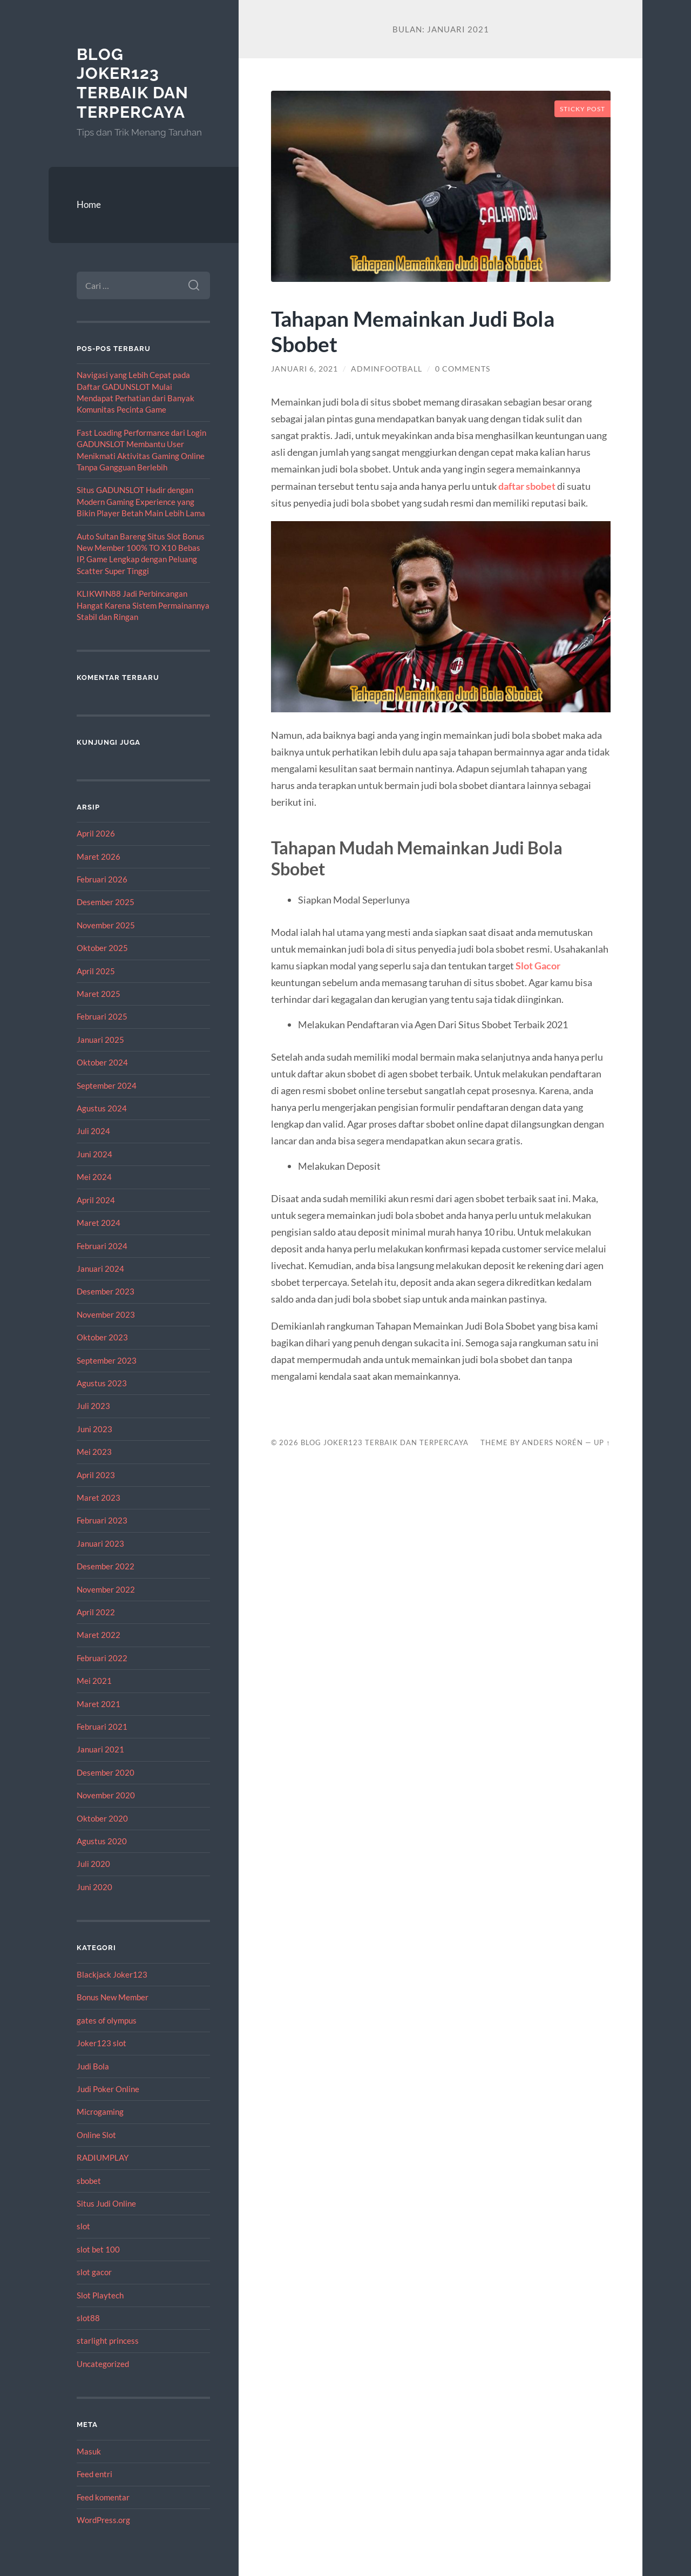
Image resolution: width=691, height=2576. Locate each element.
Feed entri (94, 2474)
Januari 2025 (100, 1039)
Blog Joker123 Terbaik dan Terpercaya (132, 83)
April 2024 (96, 1200)
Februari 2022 (102, 1658)
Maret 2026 (98, 856)
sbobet (89, 2181)
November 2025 (106, 925)
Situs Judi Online (106, 2203)
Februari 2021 (102, 1726)
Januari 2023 (100, 1543)
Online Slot (96, 2135)
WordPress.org (103, 2520)
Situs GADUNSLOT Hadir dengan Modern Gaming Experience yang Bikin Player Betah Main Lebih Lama (141, 501)
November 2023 (106, 1314)
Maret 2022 (98, 1635)
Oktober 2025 (102, 948)
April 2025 (96, 971)
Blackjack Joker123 (112, 1974)
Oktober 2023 (102, 1337)
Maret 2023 (98, 1497)
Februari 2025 (102, 1016)
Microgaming (100, 2111)
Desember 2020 (105, 1772)
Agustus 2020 (102, 1841)
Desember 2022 (105, 1566)
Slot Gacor (538, 966)
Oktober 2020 (102, 1818)
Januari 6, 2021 (304, 369)
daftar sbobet (526, 486)
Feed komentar (103, 2497)
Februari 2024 (102, 1246)
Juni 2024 (94, 1154)
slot (83, 2226)
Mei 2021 (94, 1680)
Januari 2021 (100, 1749)
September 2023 (107, 1360)
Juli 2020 (93, 1864)
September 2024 (107, 1085)
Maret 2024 (98, 1223)
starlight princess (108, 2340)
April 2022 (96, 1612)
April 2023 (96, 1475)
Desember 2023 (105, 1291)
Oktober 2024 (102, 1062)
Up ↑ (602, 1442)
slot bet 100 (98, 2249)
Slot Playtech (100, 2295)
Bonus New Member (112, 1997)
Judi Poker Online (108, 2089)
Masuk (89, 2451)
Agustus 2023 (102, 1383)
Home (89, 204)
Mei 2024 (94, 1177)
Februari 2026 (102, 879)
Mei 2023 (94, 1451)
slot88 (88, 2318)
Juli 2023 (93, 1406)
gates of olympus (107, 2020)
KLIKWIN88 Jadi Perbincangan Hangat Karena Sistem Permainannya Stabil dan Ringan (143, 605)
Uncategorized (103, 2364)
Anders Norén (552, 1442)
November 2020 (106, 1795)
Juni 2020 (94, 1887)
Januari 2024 (100, 1268)
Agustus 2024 (102, 1108)
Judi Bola (93, 2066)
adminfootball (386, 369)
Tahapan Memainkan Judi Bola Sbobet (412, 331)
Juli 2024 (93, 1131)
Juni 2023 (94, 1429)
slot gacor (94, 2272)
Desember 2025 (105, 902)
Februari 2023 (102, 1520)
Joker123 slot (101, 2043)
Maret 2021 (98, 1704)
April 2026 (96, 833)
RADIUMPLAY (102, 2157)
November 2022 (106, 1589)
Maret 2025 (98, 994)
